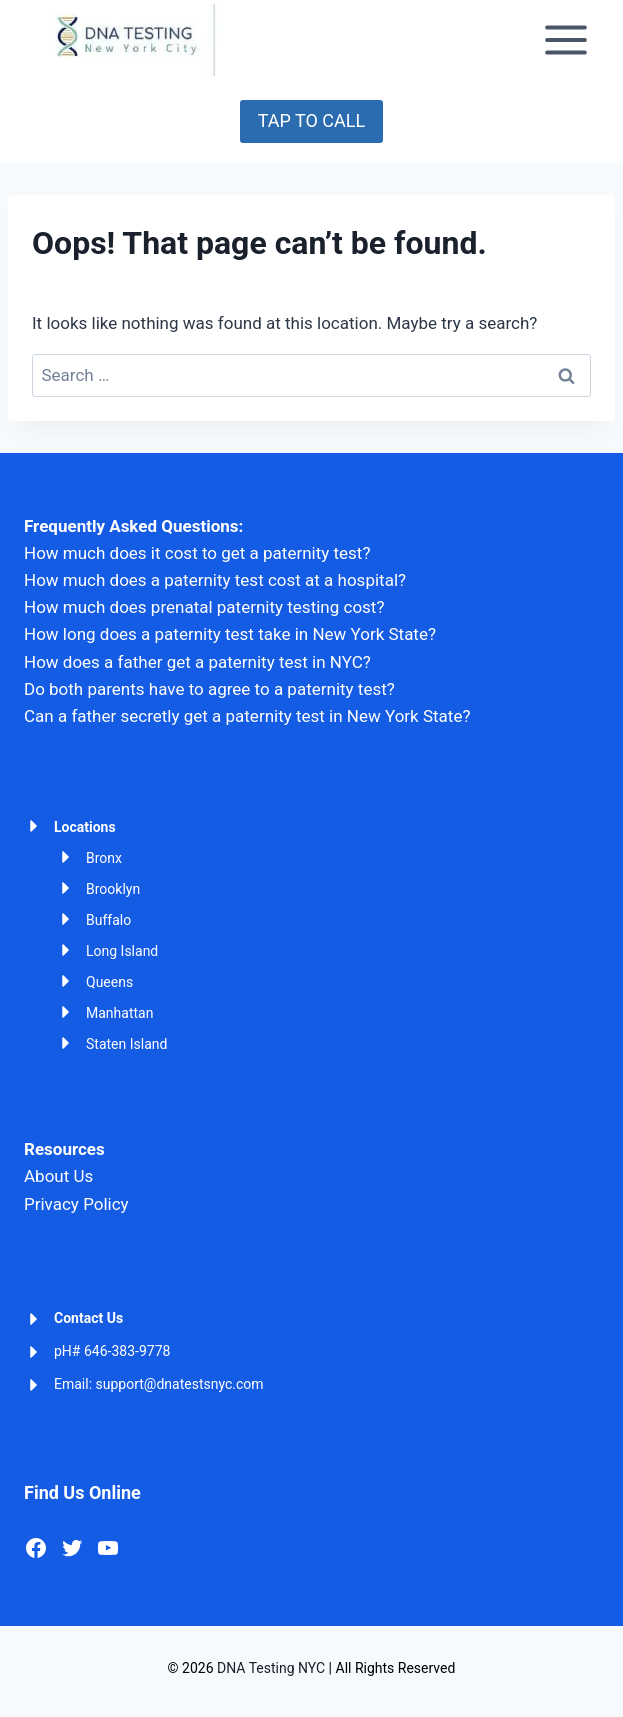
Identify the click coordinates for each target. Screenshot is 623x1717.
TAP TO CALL (311, 120)
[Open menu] (565, 39)
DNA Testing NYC (271, 1668)
